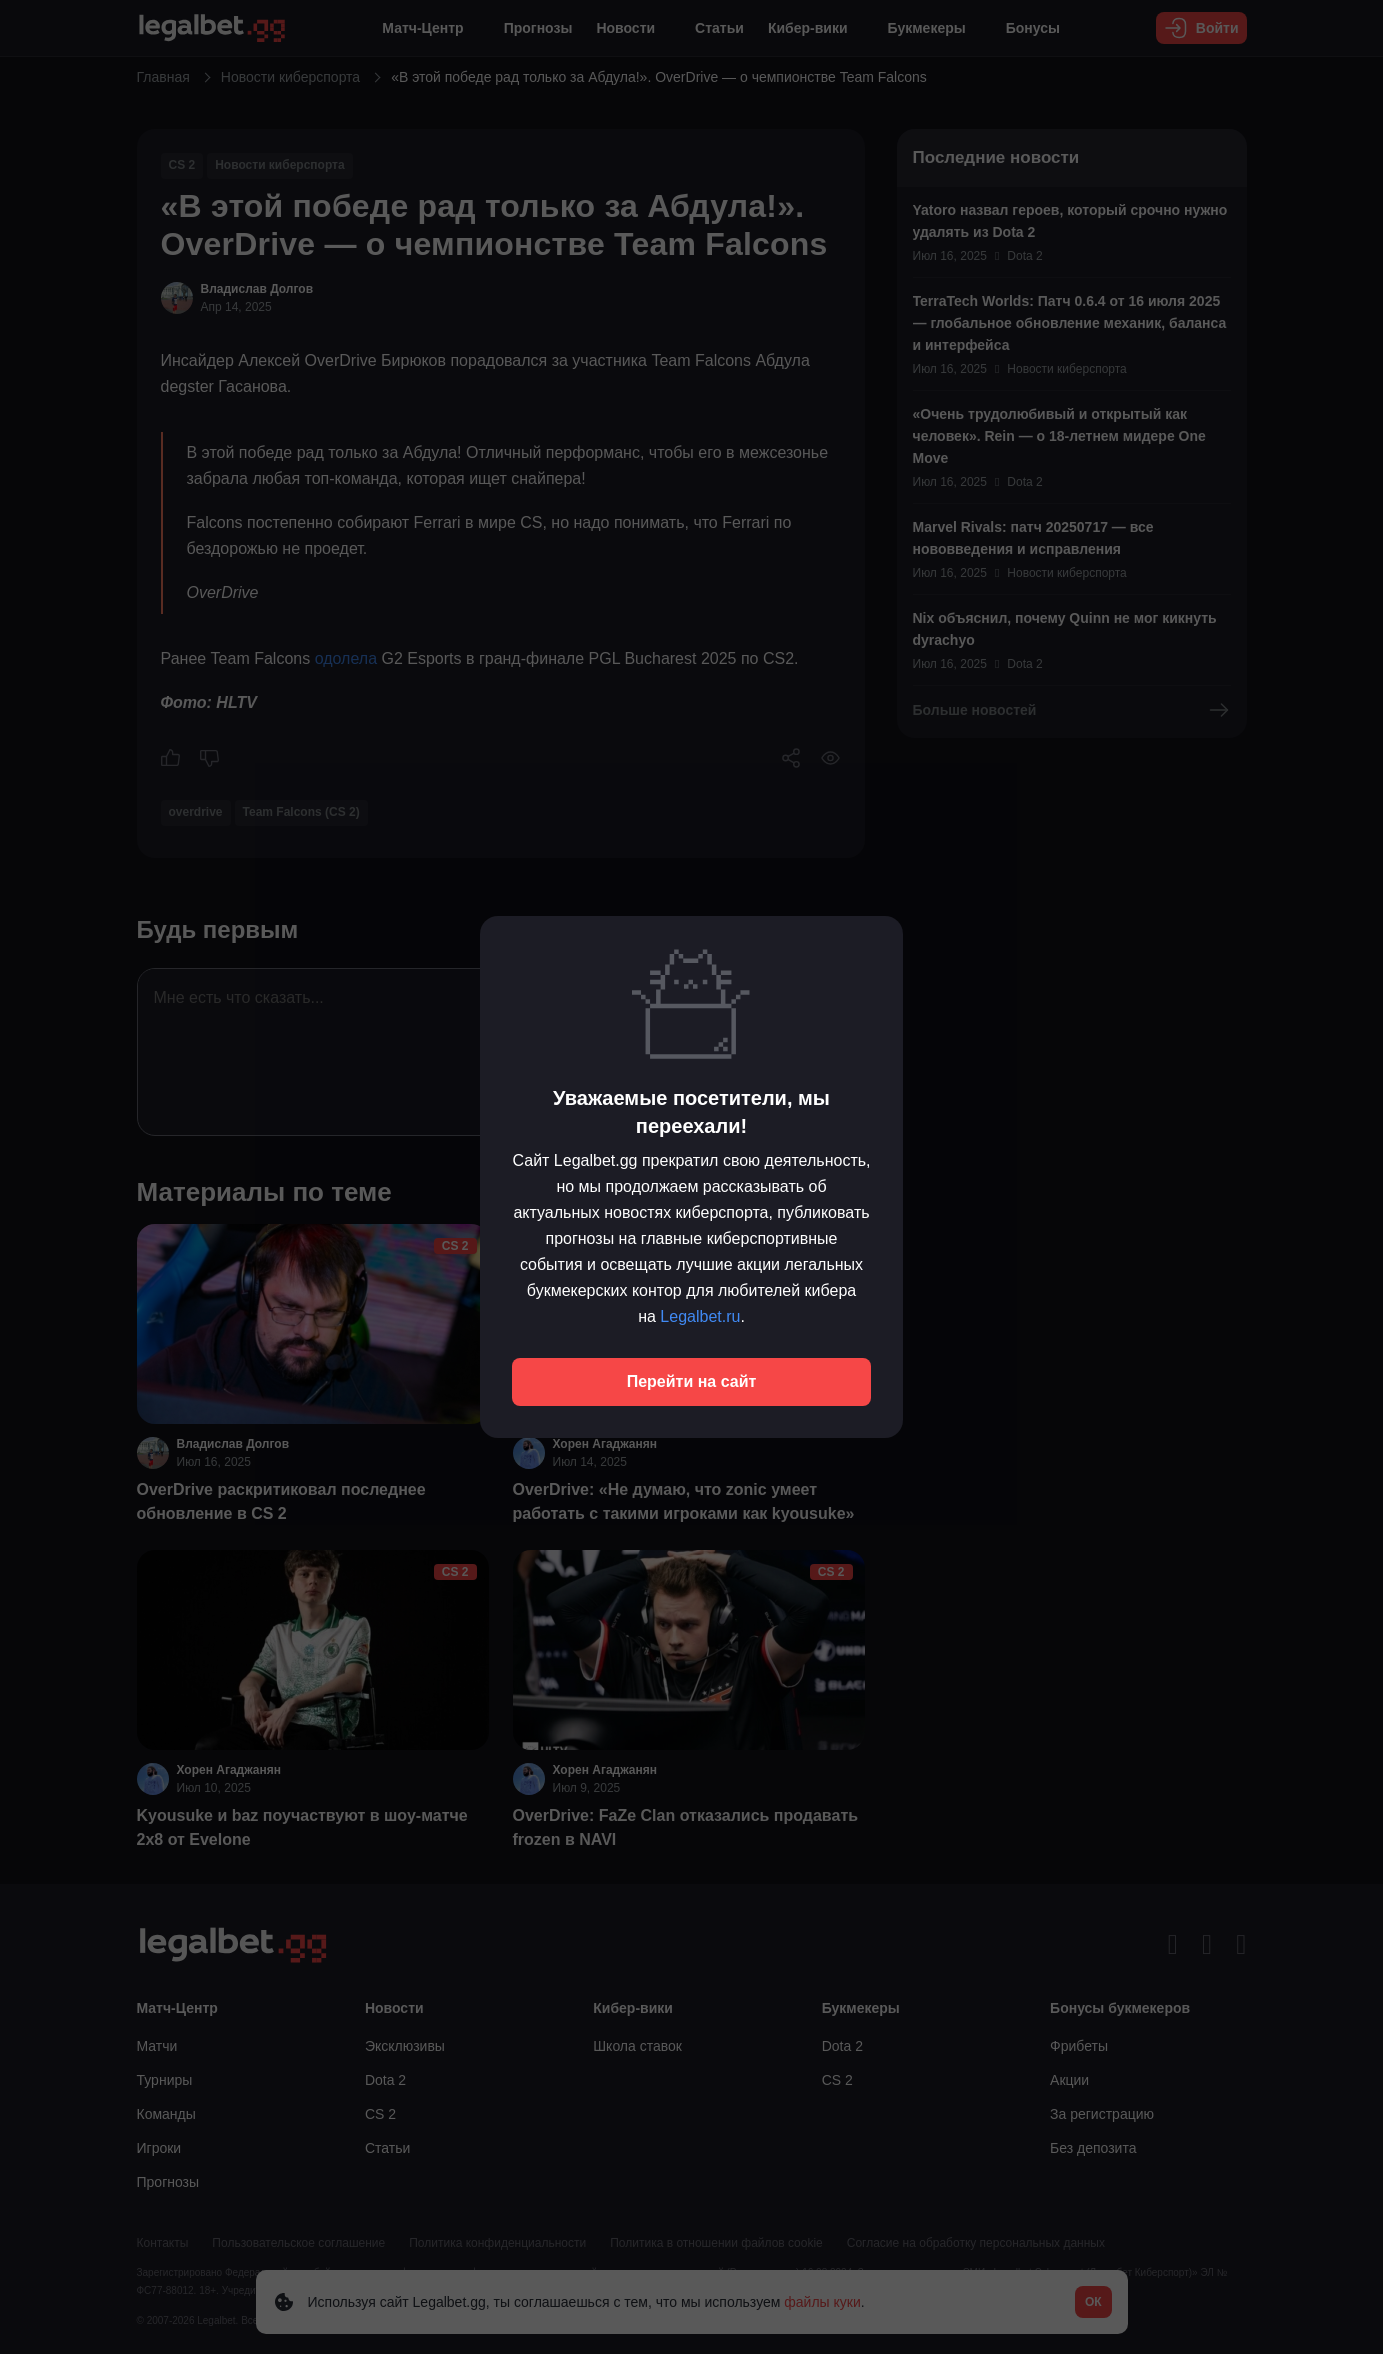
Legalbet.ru (700, 1316)
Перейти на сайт (692, 1381)
